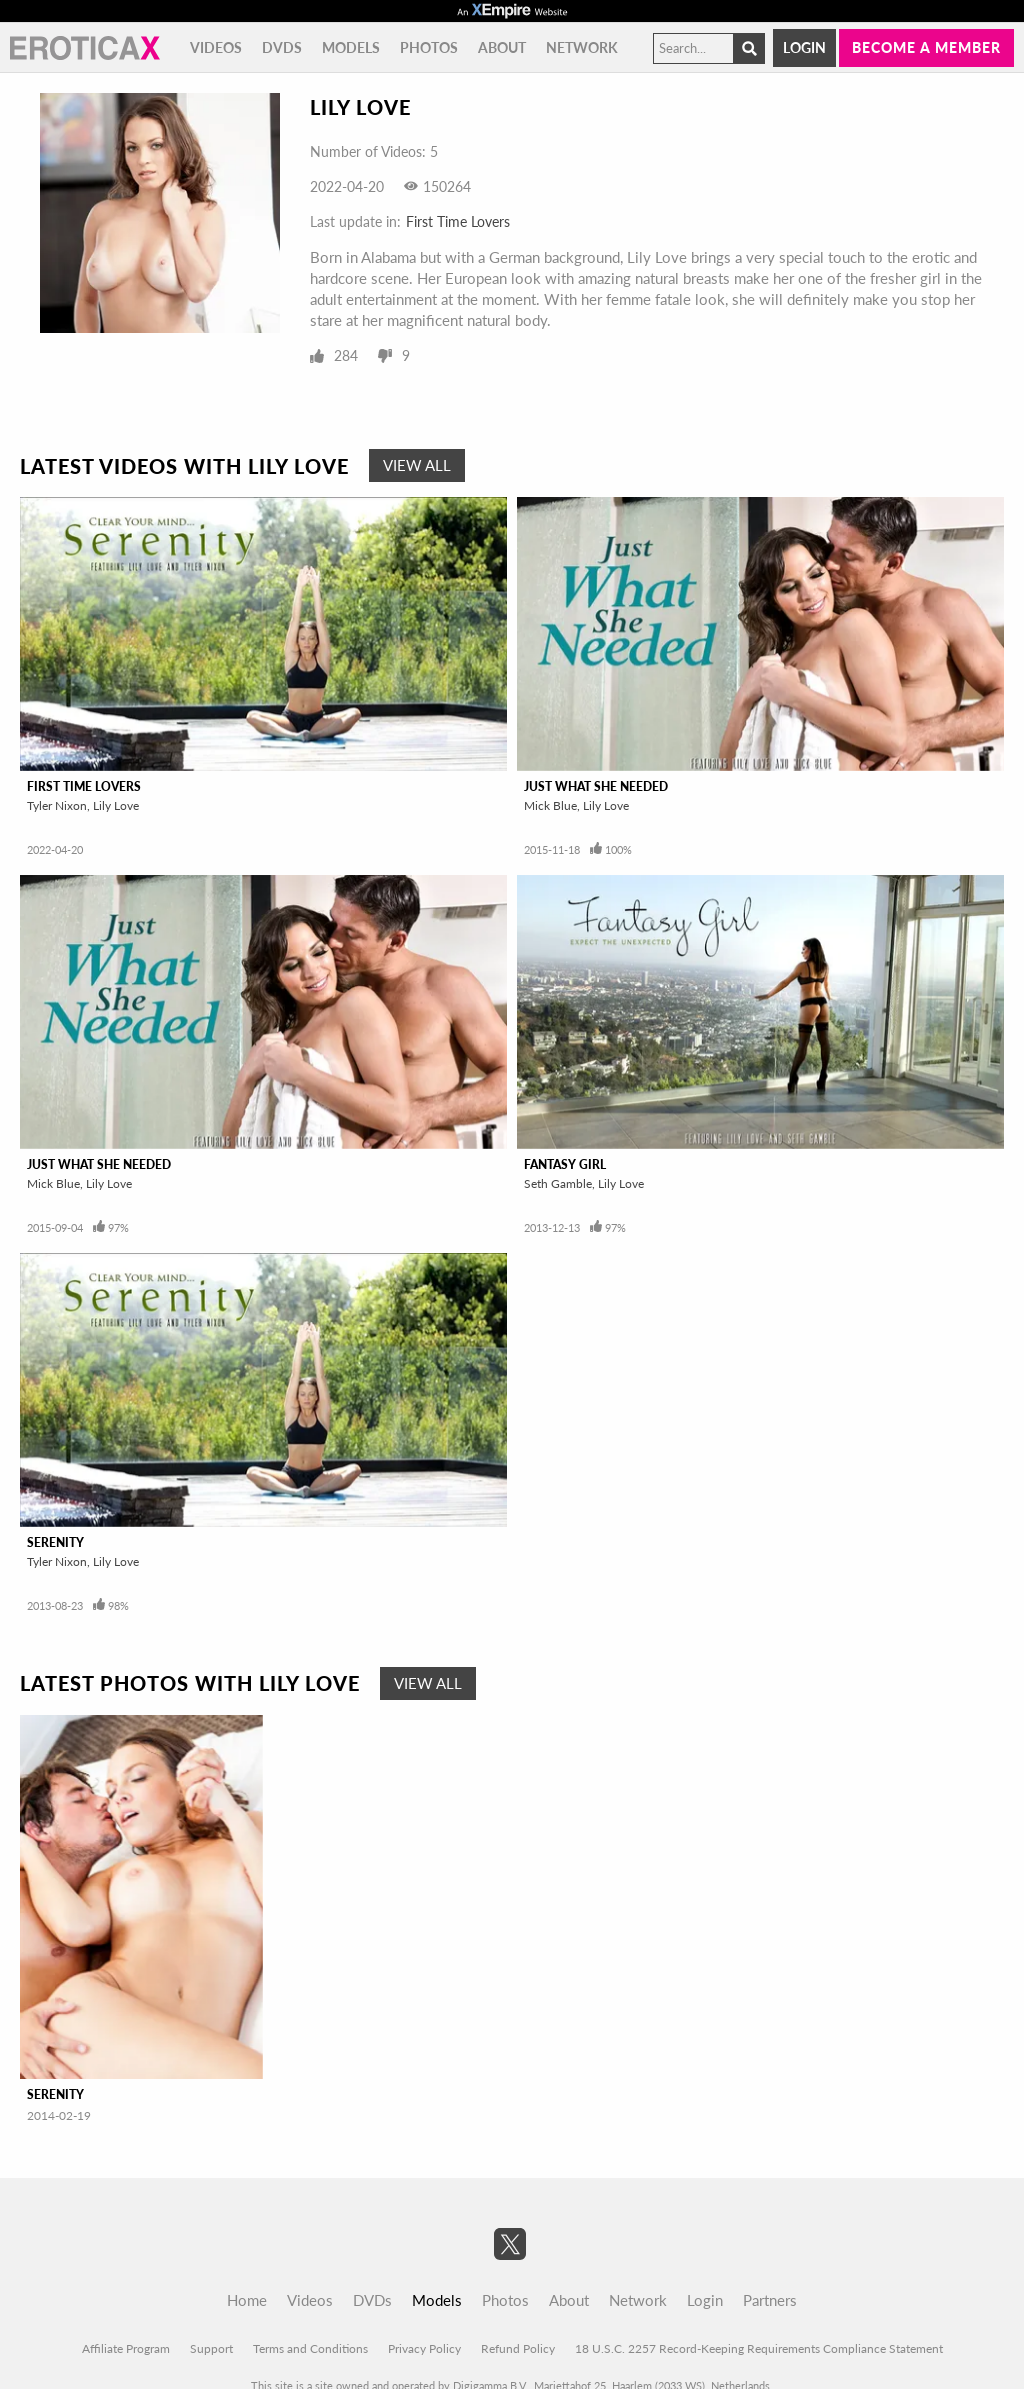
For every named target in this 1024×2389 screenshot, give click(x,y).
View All (417, 465)
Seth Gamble (558, 1183)
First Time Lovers (458, 221)
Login (804, 47)
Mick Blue (550, 805)
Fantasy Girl (565, 1164)
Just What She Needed (596, 786)
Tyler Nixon (57, 805)
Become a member (926, 47)
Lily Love (116, 805)
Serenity (55, 1542)
